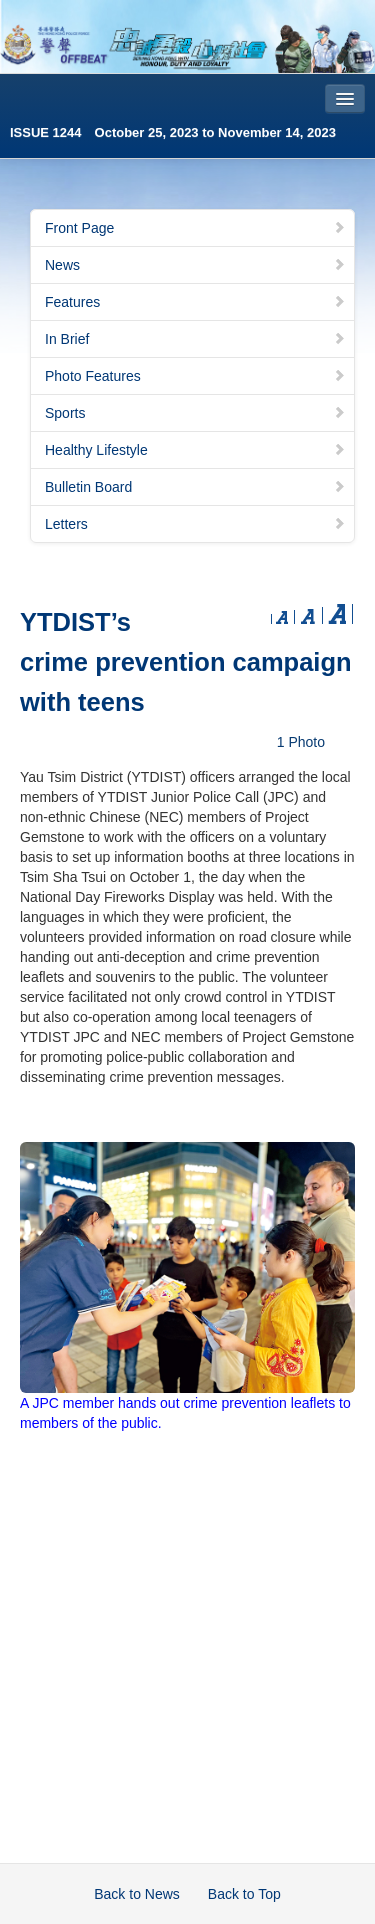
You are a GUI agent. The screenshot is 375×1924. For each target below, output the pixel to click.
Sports (195, 413)
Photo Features (195, 376)
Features (195, 302)
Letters (195, 524)
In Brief (195, 339)
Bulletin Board (195, 487)
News (195, 265)
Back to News (137, 1894)
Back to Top (244, 1894)
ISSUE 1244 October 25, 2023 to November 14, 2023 (173, 132)
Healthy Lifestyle (195, 450)
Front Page (195, 228)
